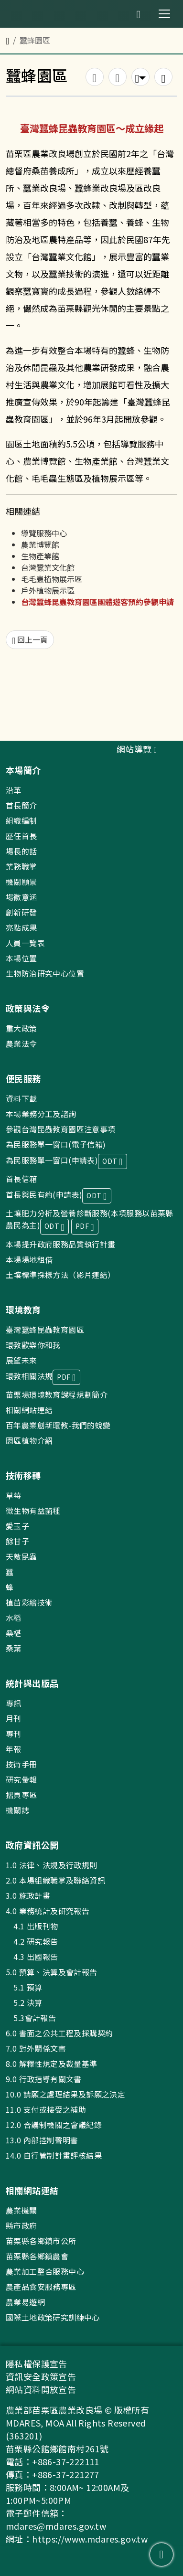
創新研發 (21, 912)
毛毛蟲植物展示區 (51, 579)
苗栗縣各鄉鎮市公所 (41, 2240)
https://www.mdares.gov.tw (90, 2539)
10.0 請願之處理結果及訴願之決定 (65, 2094)
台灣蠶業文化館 (48, 567)
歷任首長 (21, 835)
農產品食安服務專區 (41, 2286)
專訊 (14, 1703)
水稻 (14, 1617)
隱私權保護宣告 (36, 2363)
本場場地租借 (29, 1259)
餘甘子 (17, 1541)
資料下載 (21, 1098)
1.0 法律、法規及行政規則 (51, 1865)
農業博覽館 (40, 544)
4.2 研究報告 (32, 1941)
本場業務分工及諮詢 (41, 1113)
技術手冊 (21, 1764)
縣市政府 (21, 2225)
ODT (112, 1161)
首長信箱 (21, 1178)
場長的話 (21, 851)
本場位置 (21, 958)
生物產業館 (40, 556)
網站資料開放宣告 (41, 2389)
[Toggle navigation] (164, 14)
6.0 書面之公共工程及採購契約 (59, 2033)
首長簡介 (21, 805)
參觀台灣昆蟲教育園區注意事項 (61, 1129)
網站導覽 (137, 749)
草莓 (14, 1495)
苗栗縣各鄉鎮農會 (37, 2256)
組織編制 (21, 820)
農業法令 (21, 1043)
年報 (14, 1749)
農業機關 (21, 2210)
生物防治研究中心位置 (45, 973)
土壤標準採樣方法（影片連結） (61, 1274)
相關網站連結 (29, 1410)
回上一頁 (30, 640)
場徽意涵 (21, 897)
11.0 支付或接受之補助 (46, 2109)
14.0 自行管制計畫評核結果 (54, 2155)
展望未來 (21, 1360)
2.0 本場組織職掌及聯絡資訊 (55, 1880)
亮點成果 (21, 927)
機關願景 (21, 881)
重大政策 (21, 1028)
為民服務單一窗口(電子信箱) (56, 1144)
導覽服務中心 (44, 533)
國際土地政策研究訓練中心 (53, 2317)
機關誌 (17, 1810)
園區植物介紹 (29, 1440)
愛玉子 (17, 1526)
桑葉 (14, 1648)
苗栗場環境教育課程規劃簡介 (57, 1394)
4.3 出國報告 (32, 1956)
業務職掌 (21, 866)
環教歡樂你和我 (33, 1345)
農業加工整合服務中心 (45, 2271)
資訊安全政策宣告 (41, 2376)
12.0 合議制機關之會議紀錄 (54, 2124)
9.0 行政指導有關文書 (44, 2079)
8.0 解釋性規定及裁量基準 (51, 2063)
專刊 (14, 1733)
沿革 (14, 790)
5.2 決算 (24, 2002)
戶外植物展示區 (48, 590)
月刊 (14, 1718)
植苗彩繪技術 (29, 1602)
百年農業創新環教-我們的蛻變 (58, 1425)
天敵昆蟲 (21, 1556)
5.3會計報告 (31, 2017)
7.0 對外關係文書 (36, 2048)
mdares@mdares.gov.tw (56, 2526)
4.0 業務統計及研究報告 (47, 1910)
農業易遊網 (25, 2302)
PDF (84, 1226)
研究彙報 (21, 1779)
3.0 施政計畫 (28, 1895)
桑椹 (14, 1633)
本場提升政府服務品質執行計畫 (61, 1244)
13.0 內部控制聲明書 (42, 2140)
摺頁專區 (21, 1794)
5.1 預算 (24, 1987)
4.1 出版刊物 (32, 1926)
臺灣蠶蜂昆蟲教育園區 (45, 1329)
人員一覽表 (25, 942)
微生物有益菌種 (33, 1510)
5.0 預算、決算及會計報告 (51, 1972)
